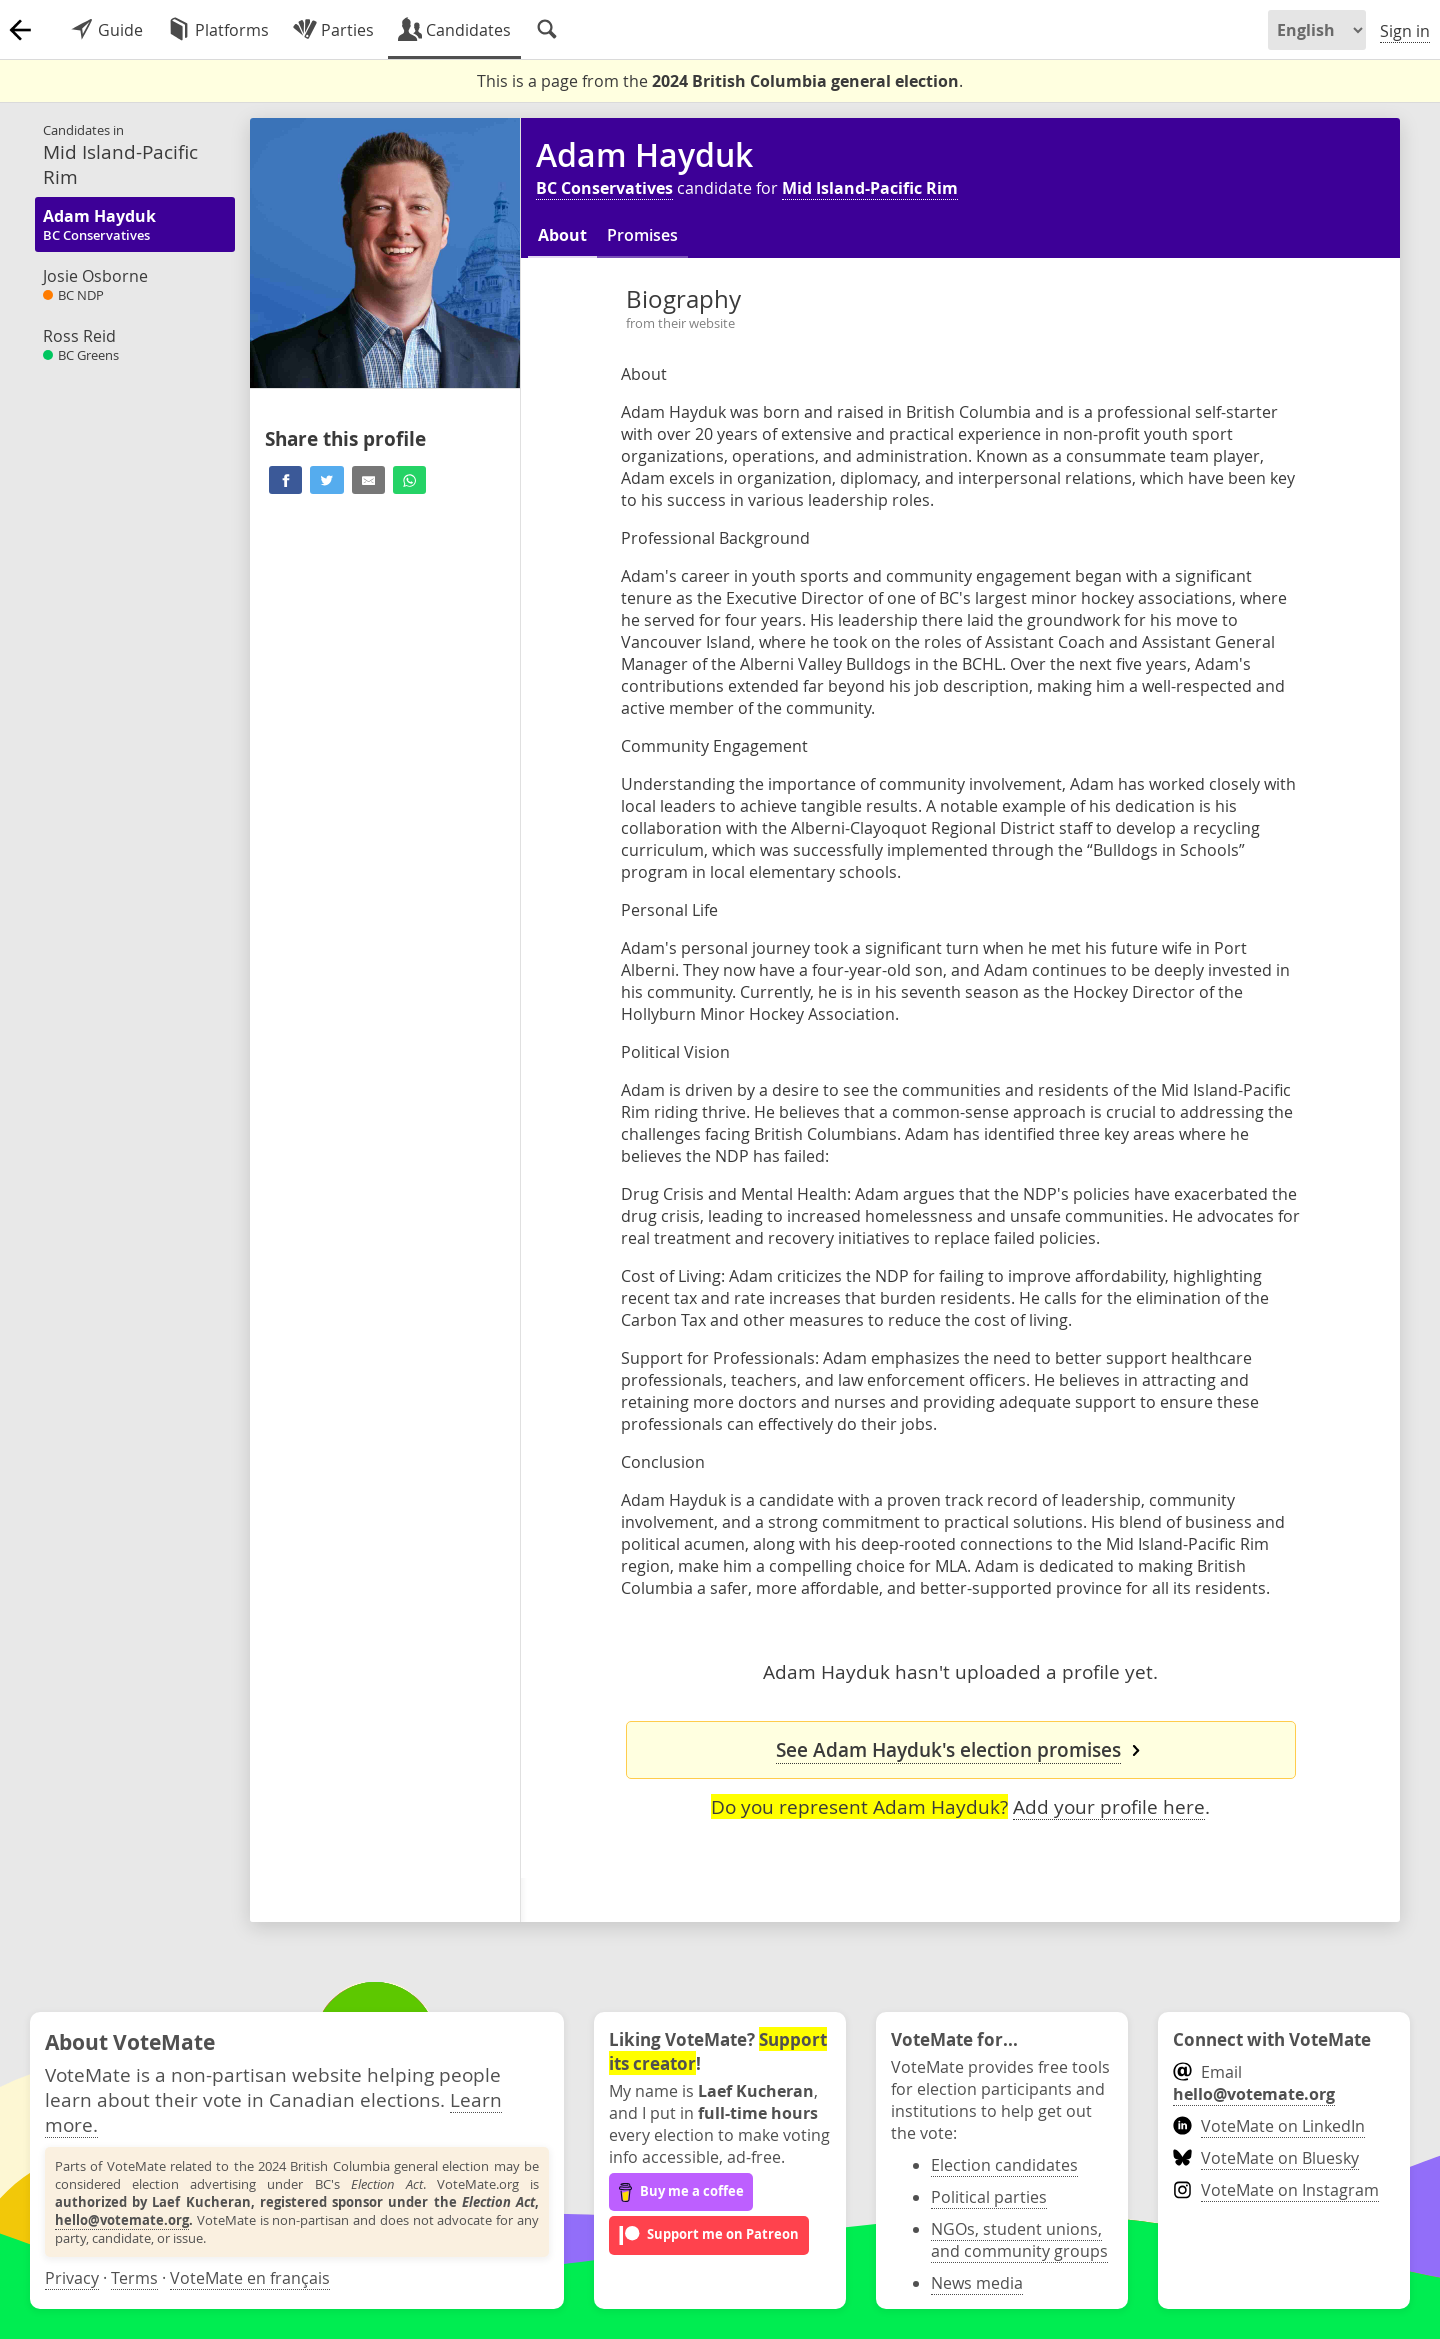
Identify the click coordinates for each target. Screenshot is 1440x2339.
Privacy (72, 2278)
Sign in (1405, 31)
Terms (134, 2278)
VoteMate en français (250, 2278)
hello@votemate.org (122, 2220)
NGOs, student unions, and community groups (1019, 2240)
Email (1254, 2083)
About (562, 235)
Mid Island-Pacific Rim (870, 188)
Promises (642, 235)
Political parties (989, 2197)
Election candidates (1004, 2165)
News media (977, 2283)
